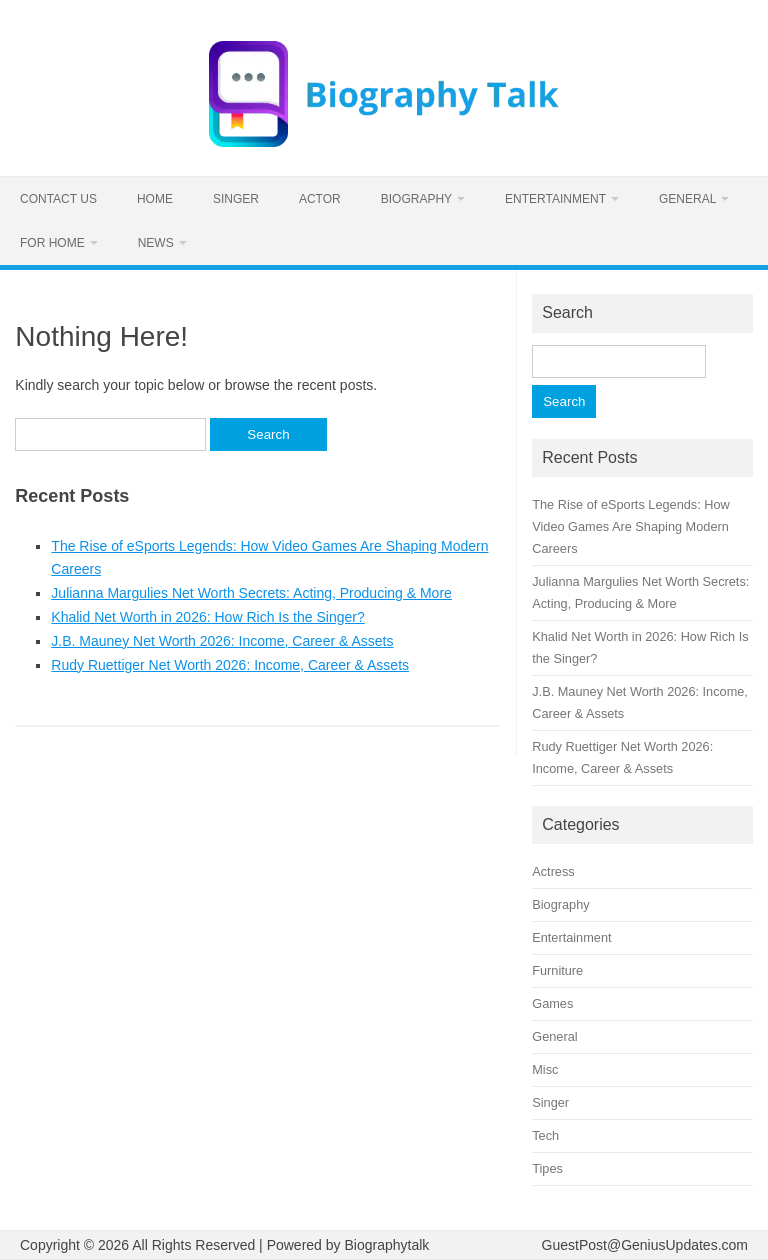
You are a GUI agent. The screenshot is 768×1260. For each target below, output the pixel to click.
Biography (416, 199)
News (156, 243)
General (687, 199)
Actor (320, 199)
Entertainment (555, 199)
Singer (236, 199)
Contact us (58, 199)
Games (552, 1003)
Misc (545, 1069)
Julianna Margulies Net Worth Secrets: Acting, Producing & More (251, 593)
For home (52, 243)
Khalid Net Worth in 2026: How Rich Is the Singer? (207, 617)
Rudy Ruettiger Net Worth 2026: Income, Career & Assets (230, 665)
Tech (545, 1135)
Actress (553, 871)
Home (155, 199)
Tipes (547, 1168)
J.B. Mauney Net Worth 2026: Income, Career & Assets (222, 641)
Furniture (557, 970)
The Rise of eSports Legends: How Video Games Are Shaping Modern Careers (631, 526)
